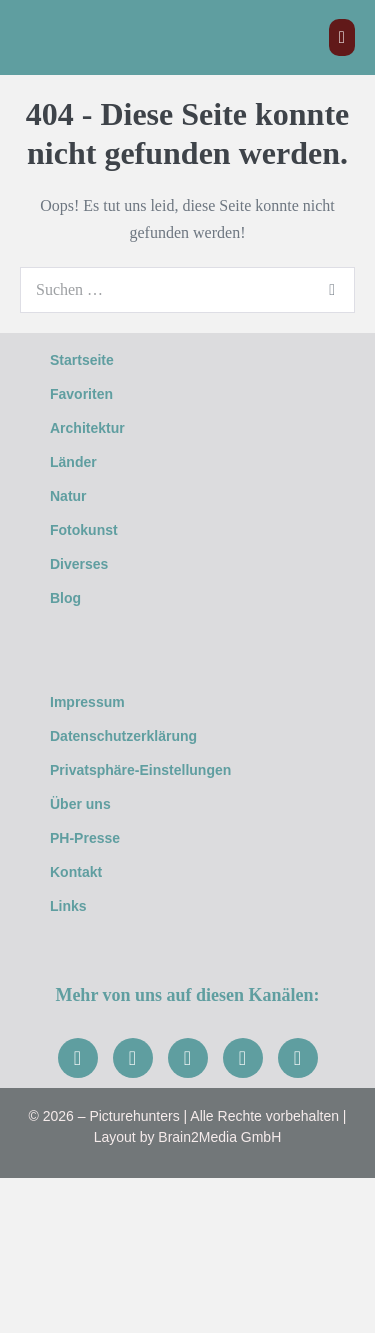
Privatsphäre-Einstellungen (140, 770)
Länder (84, 462)
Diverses (90, 564)
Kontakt (76, 872)
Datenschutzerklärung (123, 736)
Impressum (87, 702)
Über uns (80, 804)
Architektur (98, 428)
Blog (65, 598)
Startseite (82, 360)
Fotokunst (95, 530)
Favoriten (81, 394)
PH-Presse (85, 838)
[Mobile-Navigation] (342, 37)
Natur (79, 496)
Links (68, 906)
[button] (187, 428)
